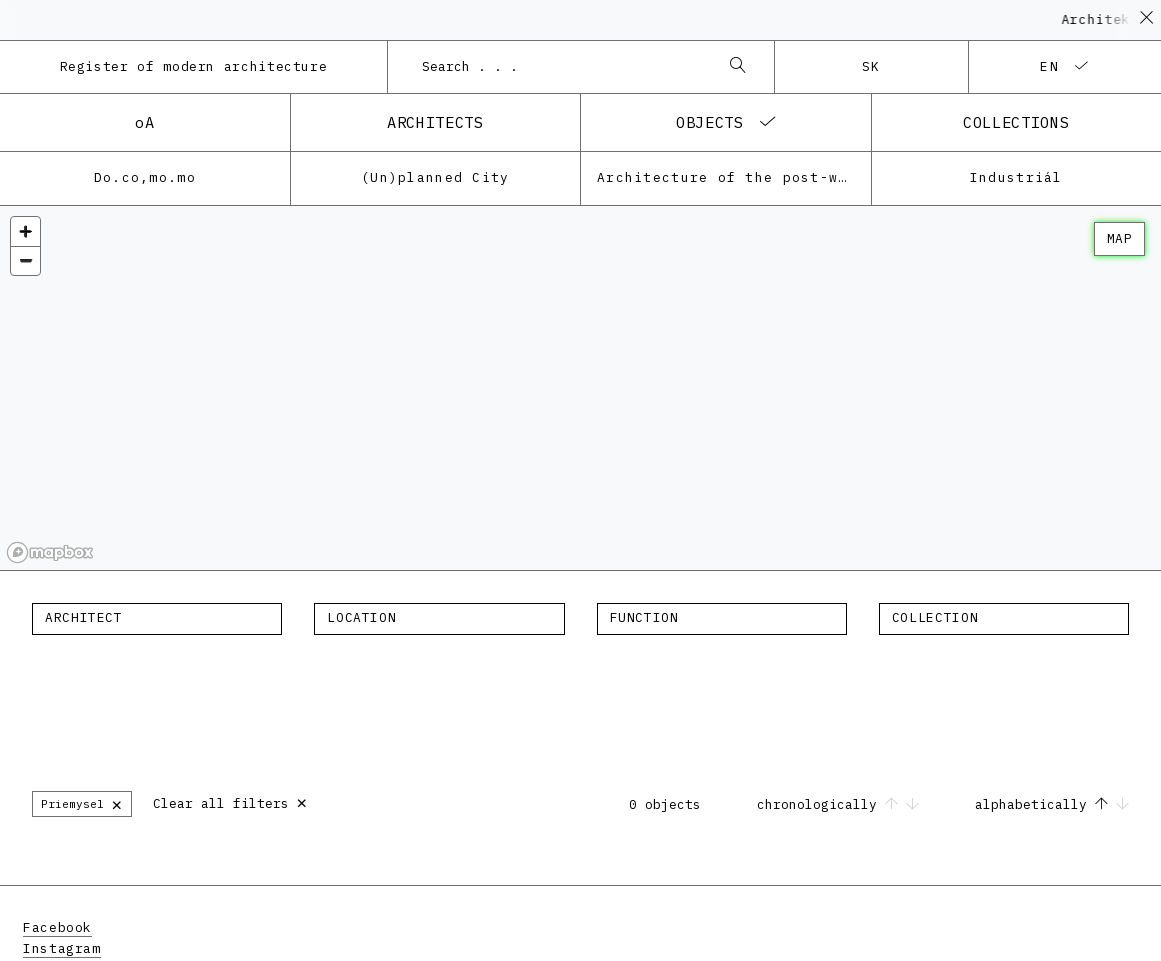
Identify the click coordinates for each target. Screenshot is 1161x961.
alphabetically (1052, 804)
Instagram (62, 948)
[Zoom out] (25, 260)
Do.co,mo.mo (145, 177)
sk (871, 66)
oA (144, 122)
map (1119, 238)
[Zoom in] (25, 231)
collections (1016, 122)
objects (709, 122)
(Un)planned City (435, 177)
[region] (580, 388)
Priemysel (82, 803)
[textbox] (157, 618)
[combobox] (561, 67)
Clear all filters (230, 801)
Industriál (1016, 177)
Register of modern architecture (194, 66)
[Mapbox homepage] (50, 552)
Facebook (57, 927)
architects (435, 122)
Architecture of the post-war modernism (734, 177)
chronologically (842, 804)
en (1049, 66)
